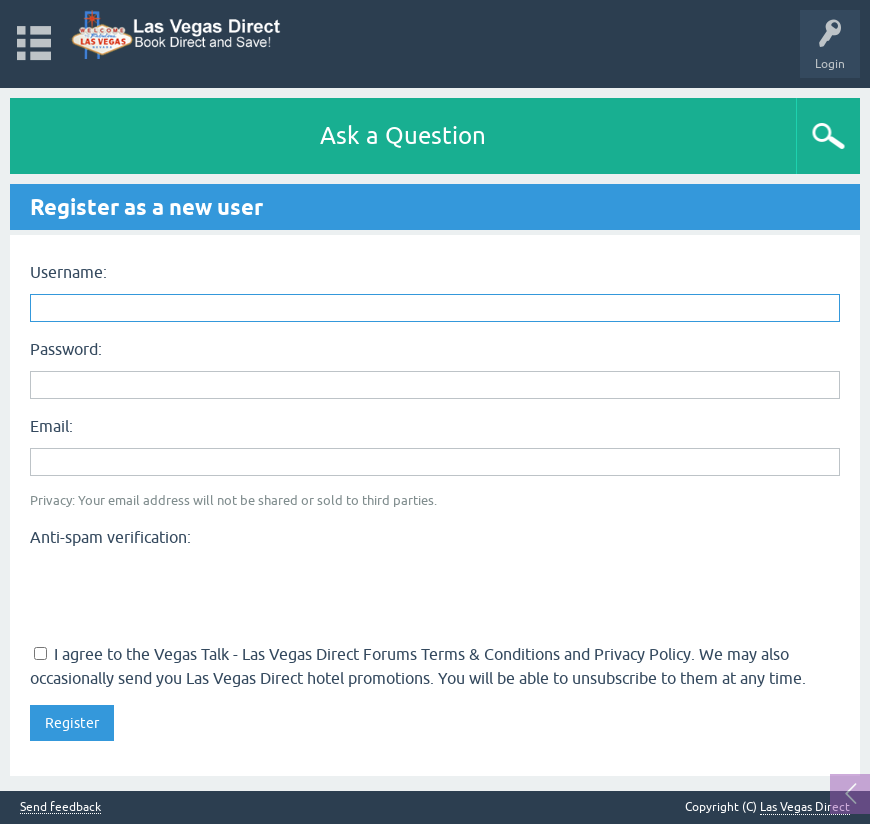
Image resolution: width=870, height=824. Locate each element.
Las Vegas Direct (805, 807)
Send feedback (60, 807)
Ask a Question (403, 135)
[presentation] (182, 593)
